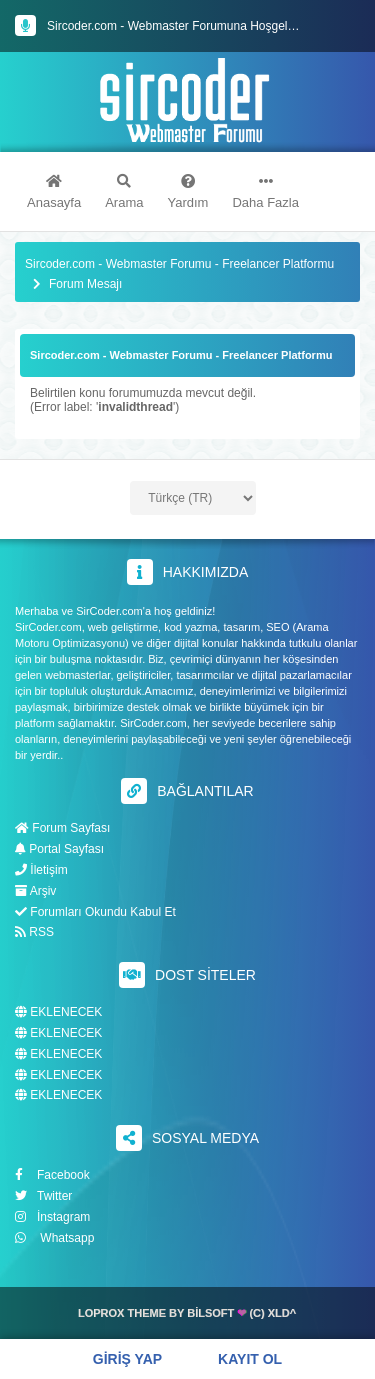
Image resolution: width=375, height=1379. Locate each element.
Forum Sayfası (62, 828)
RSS (34, 932)
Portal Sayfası (59, 849)
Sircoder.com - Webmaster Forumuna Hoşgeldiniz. (181, 26)
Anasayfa (54, 192)
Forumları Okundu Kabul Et (95, 912)
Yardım (188, 192)
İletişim (41, 870)
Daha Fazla (265, 192)
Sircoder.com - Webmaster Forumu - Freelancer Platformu (179, 264)
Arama (124, 192)
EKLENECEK (58, 1012)
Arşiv (35, 891)
